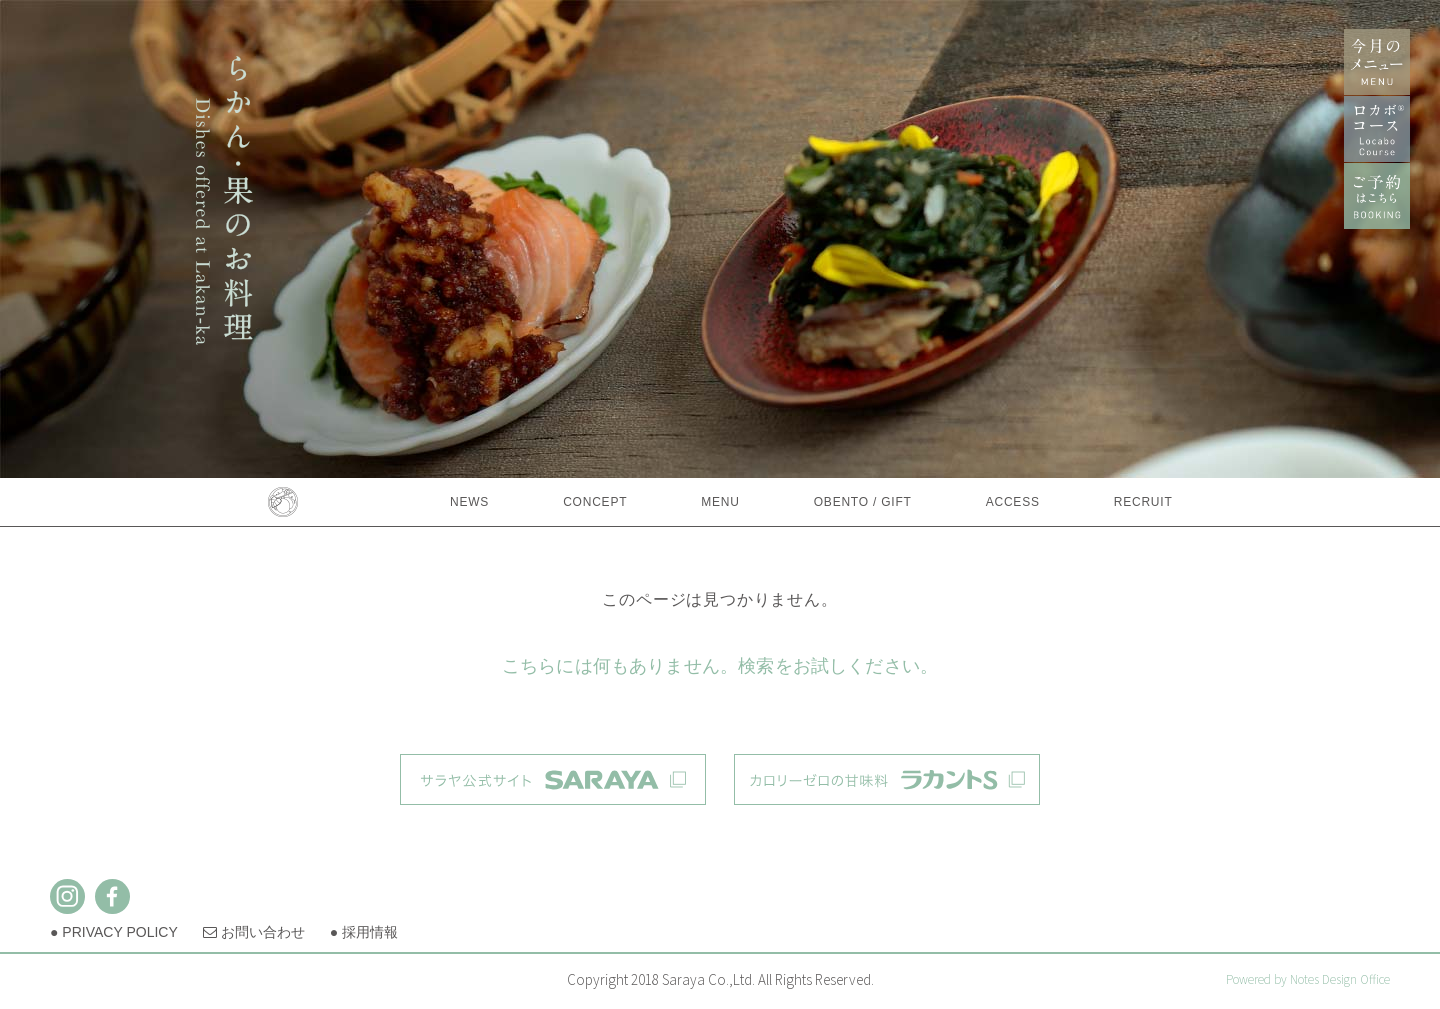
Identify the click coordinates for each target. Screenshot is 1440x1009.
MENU (720, 502)
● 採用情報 (364, 932)
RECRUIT (1143, 502)
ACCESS (1013, 502)
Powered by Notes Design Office (1308, 979)
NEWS (469, 502)
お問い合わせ (254, 932)
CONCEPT (595, 502)
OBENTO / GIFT (863, 502)
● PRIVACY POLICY (114, 932)
